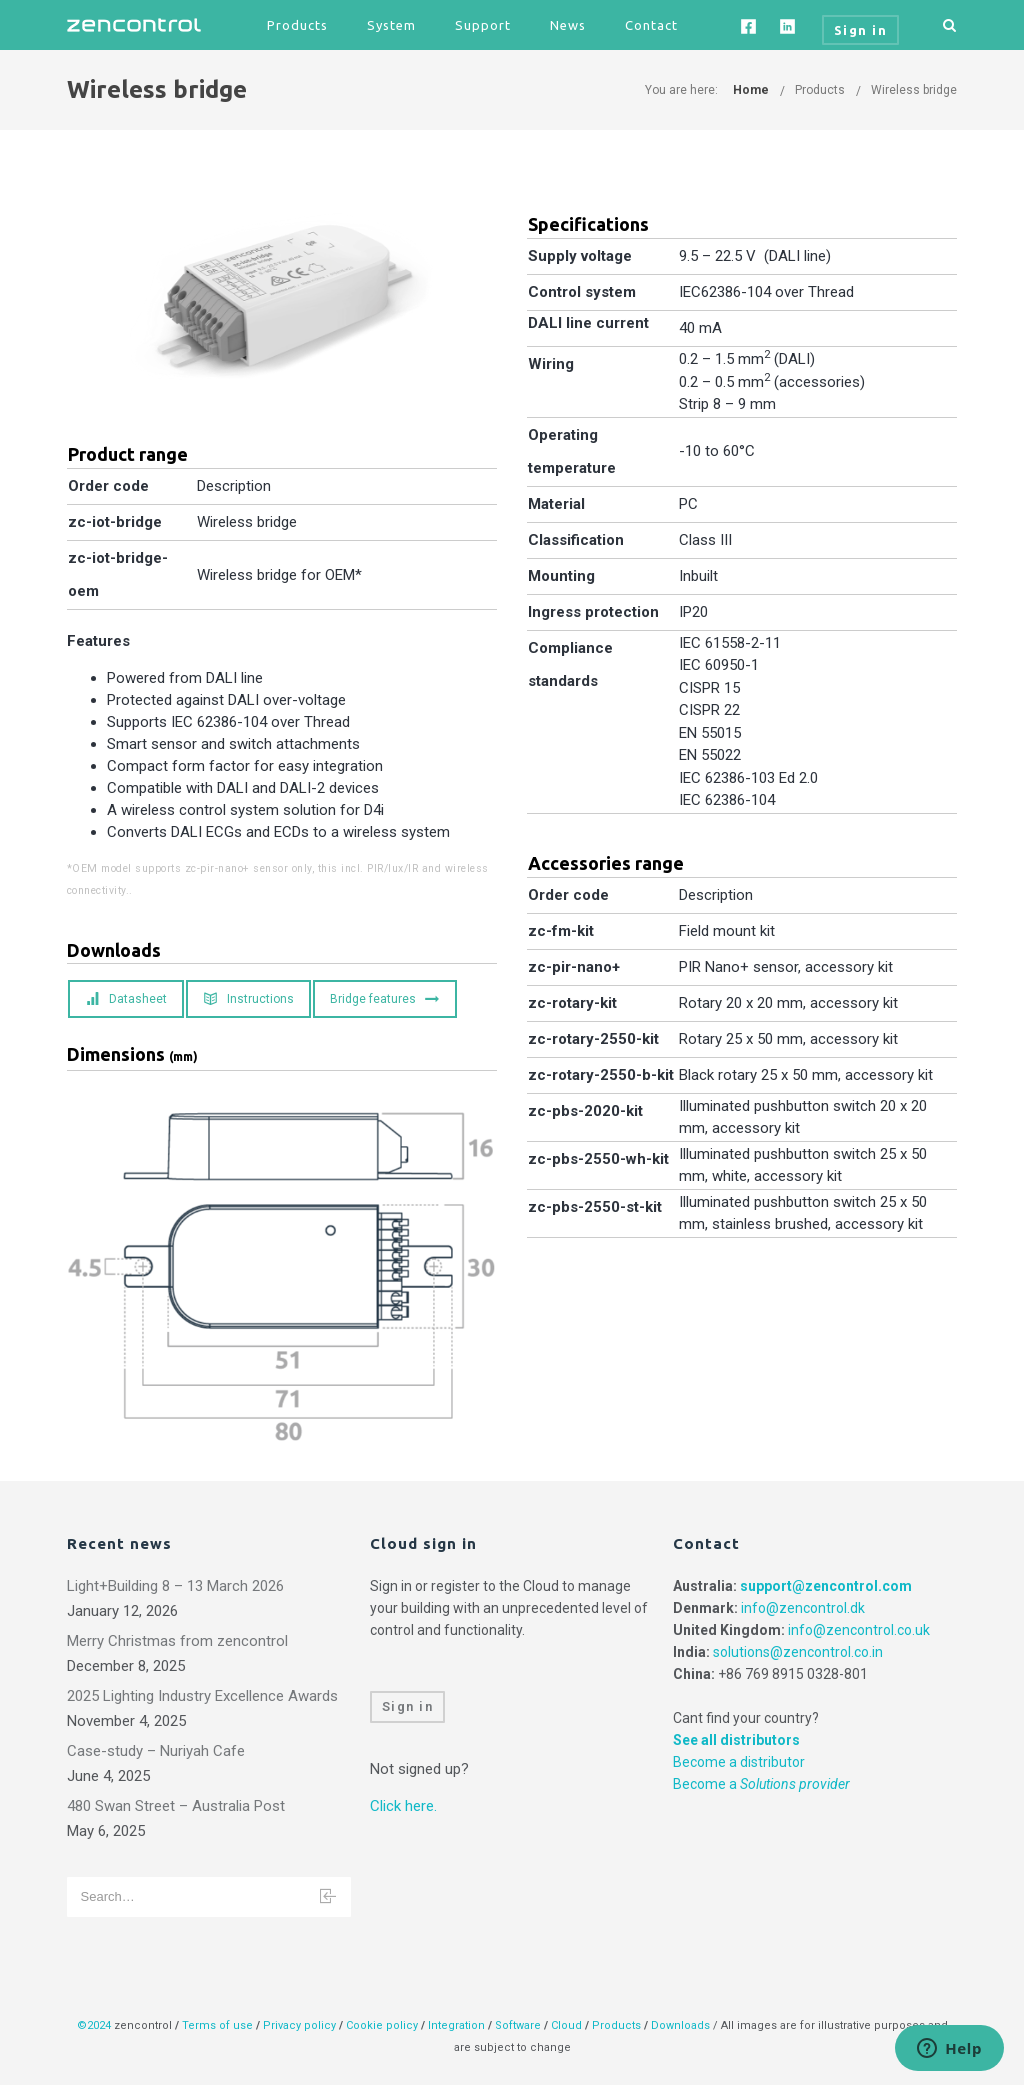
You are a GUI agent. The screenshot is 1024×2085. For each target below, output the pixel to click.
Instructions (249, 999)
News (568, 25)
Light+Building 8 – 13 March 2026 (175, 1586)
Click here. (403, 1806)
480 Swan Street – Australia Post (176, 1806)
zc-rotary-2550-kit (593, 1039)
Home (751, 90)
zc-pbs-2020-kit (585, 1111)
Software (518, 2025)
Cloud (568, 2025)
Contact (651, 25)
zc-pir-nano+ (574, 967)
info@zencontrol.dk (803, 1608)
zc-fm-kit (561, 931)
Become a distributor (739, 1762)
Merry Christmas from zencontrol (177, 1641)
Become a (761, 1784)
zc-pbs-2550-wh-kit (598, 1159)
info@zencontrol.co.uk (859, 1630)
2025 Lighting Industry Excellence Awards (202, 1696)
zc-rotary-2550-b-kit (601, 1075)
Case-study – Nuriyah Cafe (156, 1751)
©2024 (94, 2025)
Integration (456, 2025)
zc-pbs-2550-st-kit (595, 1207)
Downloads (680, 2025)
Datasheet (126, 999)
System (391, 25)
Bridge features (384, 999)
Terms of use (217, 2025)
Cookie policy (382, 2025)
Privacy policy (299, 2025)
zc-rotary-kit (572, 1003)
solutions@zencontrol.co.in (798, 1652)
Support (483, 25)
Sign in (408, 1706)
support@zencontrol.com (826, 1586)
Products (297, 25)
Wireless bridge (914, 90)
